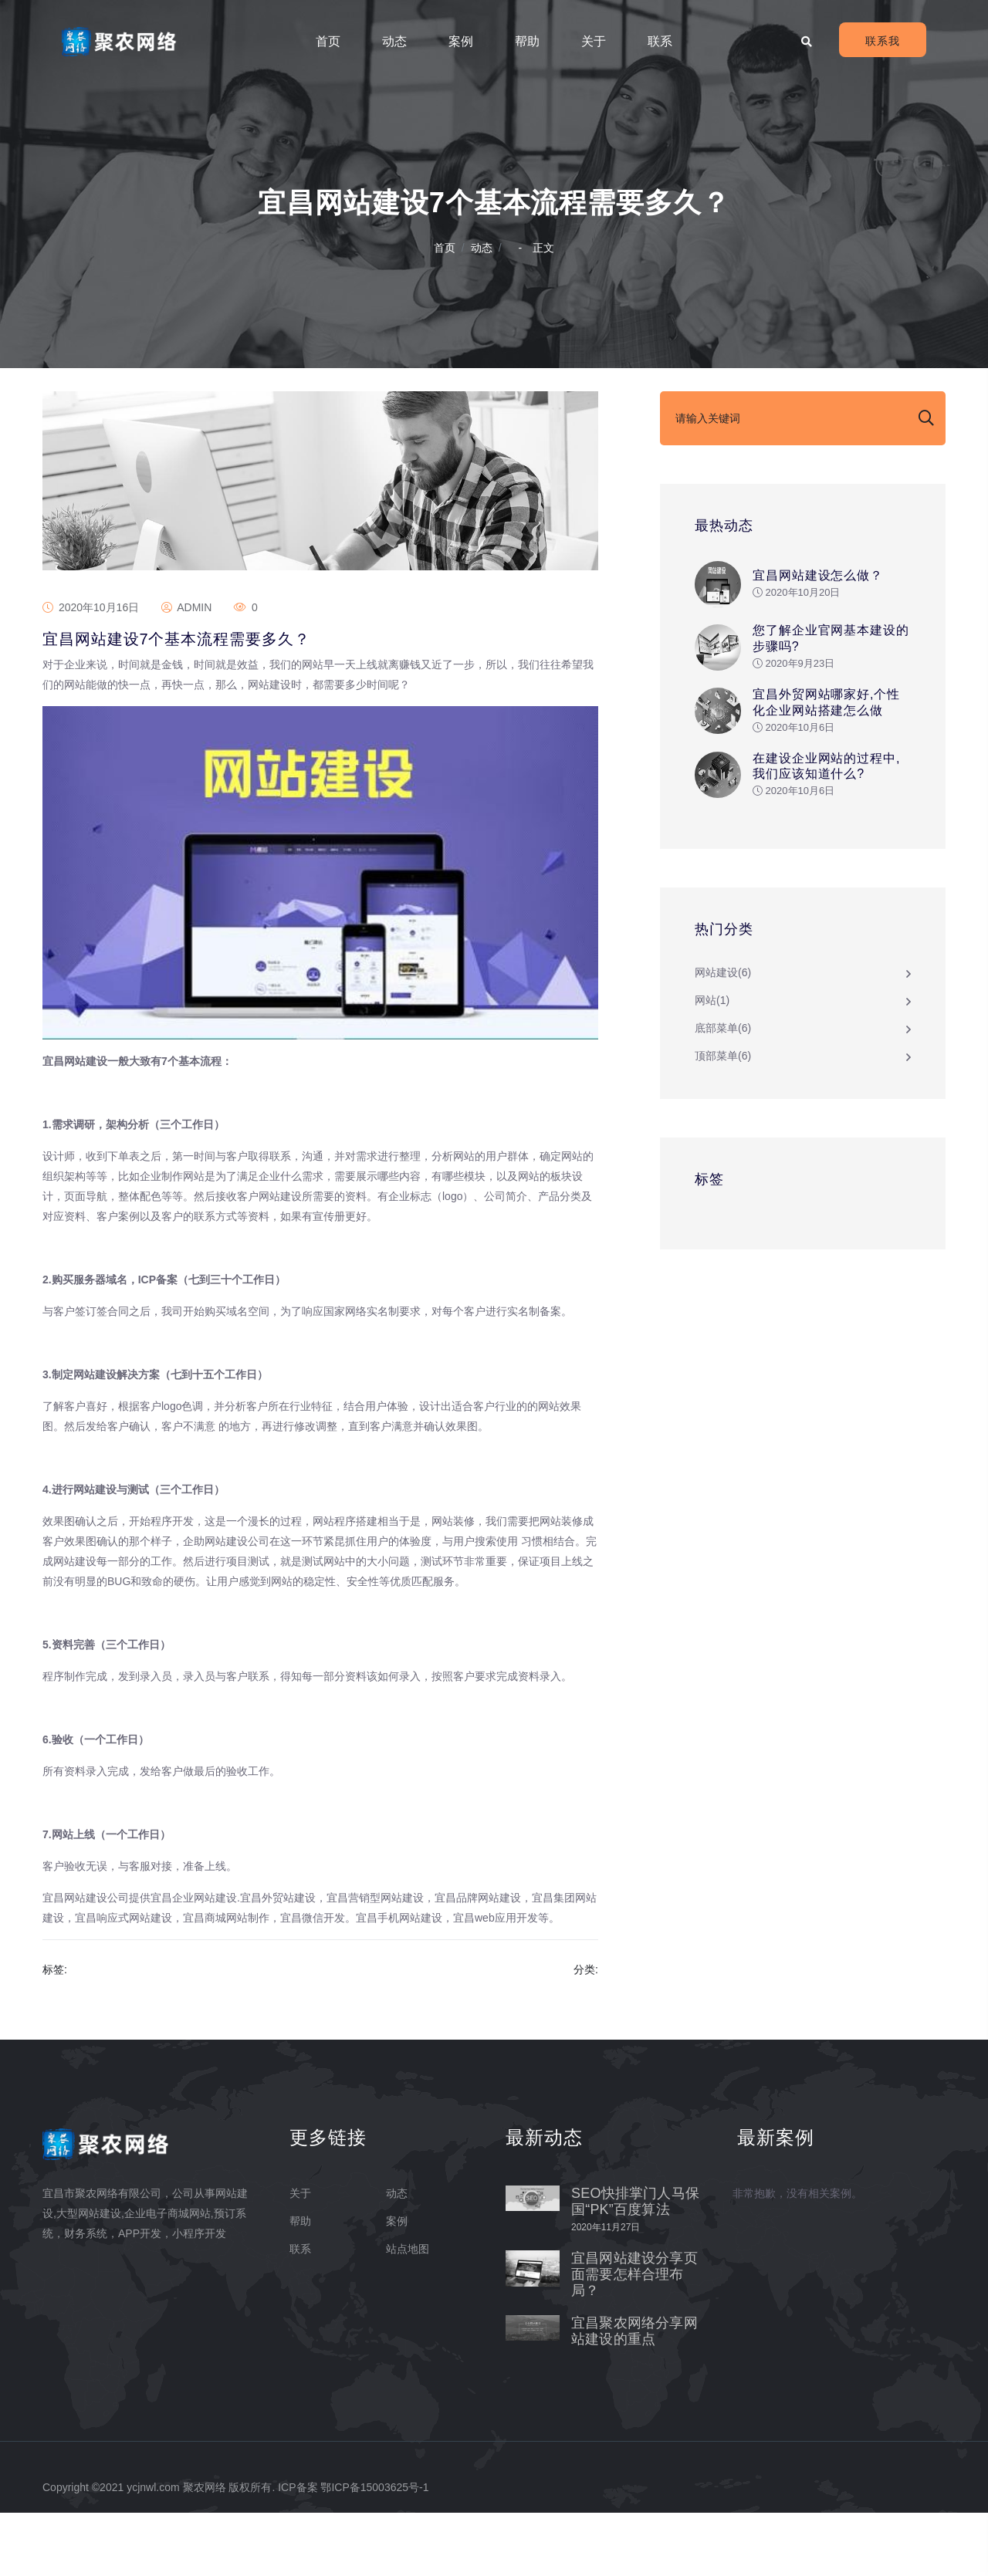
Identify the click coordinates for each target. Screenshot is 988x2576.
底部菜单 (723, 1050)
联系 (660, 41)
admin (186, 670)
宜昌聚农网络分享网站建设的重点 (634, 2394)
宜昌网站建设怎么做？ (818, 586)
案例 (460, 41)
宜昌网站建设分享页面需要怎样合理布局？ (634, 2337)
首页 (328, 41)
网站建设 (723, 995)
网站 (712, 1022)
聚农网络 (204, 2550)
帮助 (527, 41)
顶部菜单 (723, 1078)
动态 (394, 41)
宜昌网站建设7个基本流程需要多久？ (176, 702)
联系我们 (882, 46)
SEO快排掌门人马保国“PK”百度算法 (635, 2264)
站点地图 (407, 2312)
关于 (593, 41)
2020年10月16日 (90, 670)
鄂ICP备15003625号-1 (374, 2550)
